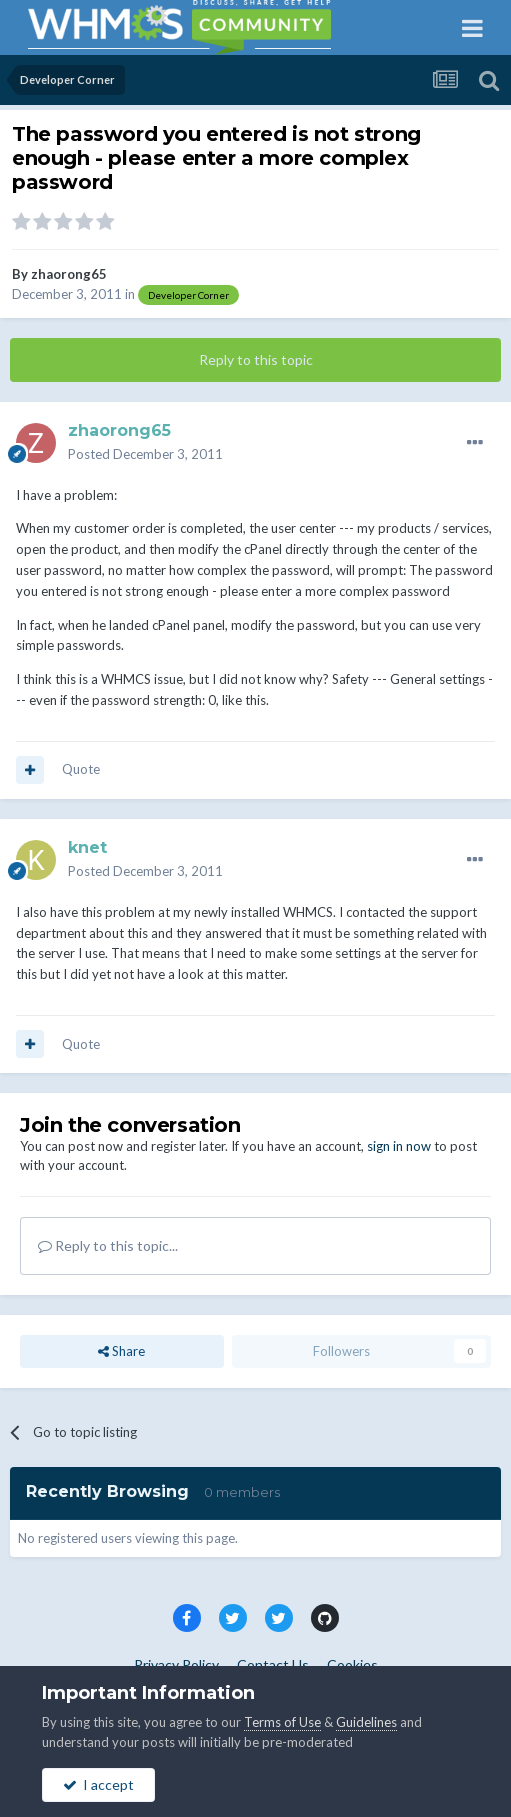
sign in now (399, 1146)
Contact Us (273, 1664)
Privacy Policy (176, 1664)
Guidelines (366, 1722)
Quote (81, 769)
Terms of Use (282, 1722)
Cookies (352, 1664)
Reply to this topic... (108, 1245)
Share (121, 1351)
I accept (98, 1784)
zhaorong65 (69, 274)
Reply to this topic (256, 359)
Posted (145, 454)
